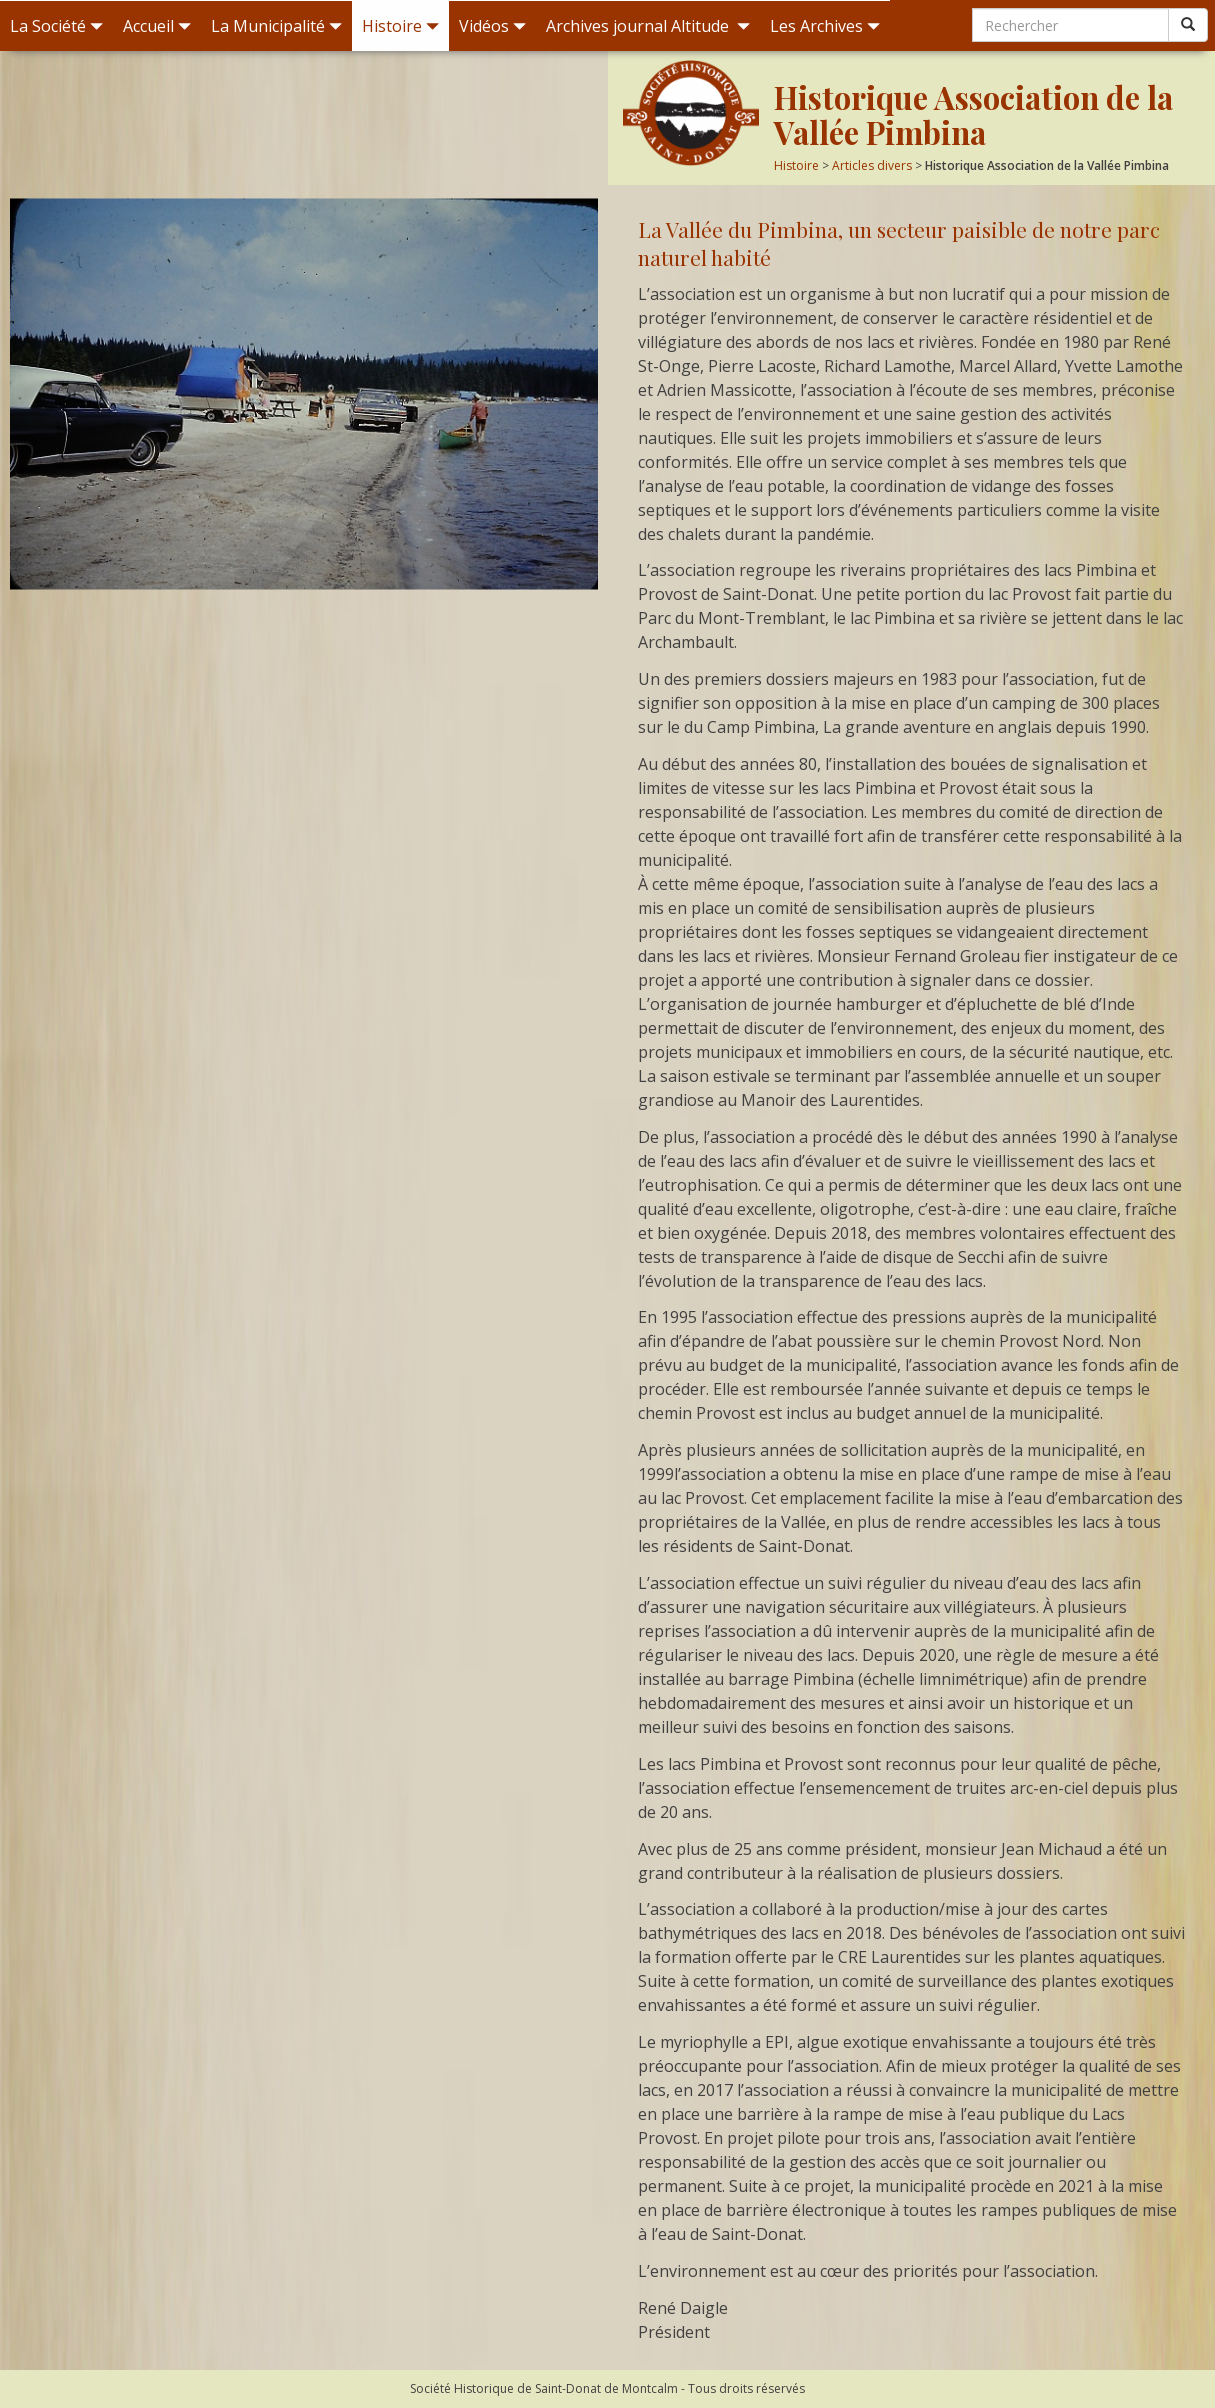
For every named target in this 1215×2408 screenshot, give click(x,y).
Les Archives (825, 26)
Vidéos (492, 26)
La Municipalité (276, 26)
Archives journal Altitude (648, 26)
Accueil (157, 26)
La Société (56, 26)
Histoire (400, 26)
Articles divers (872, 165)
